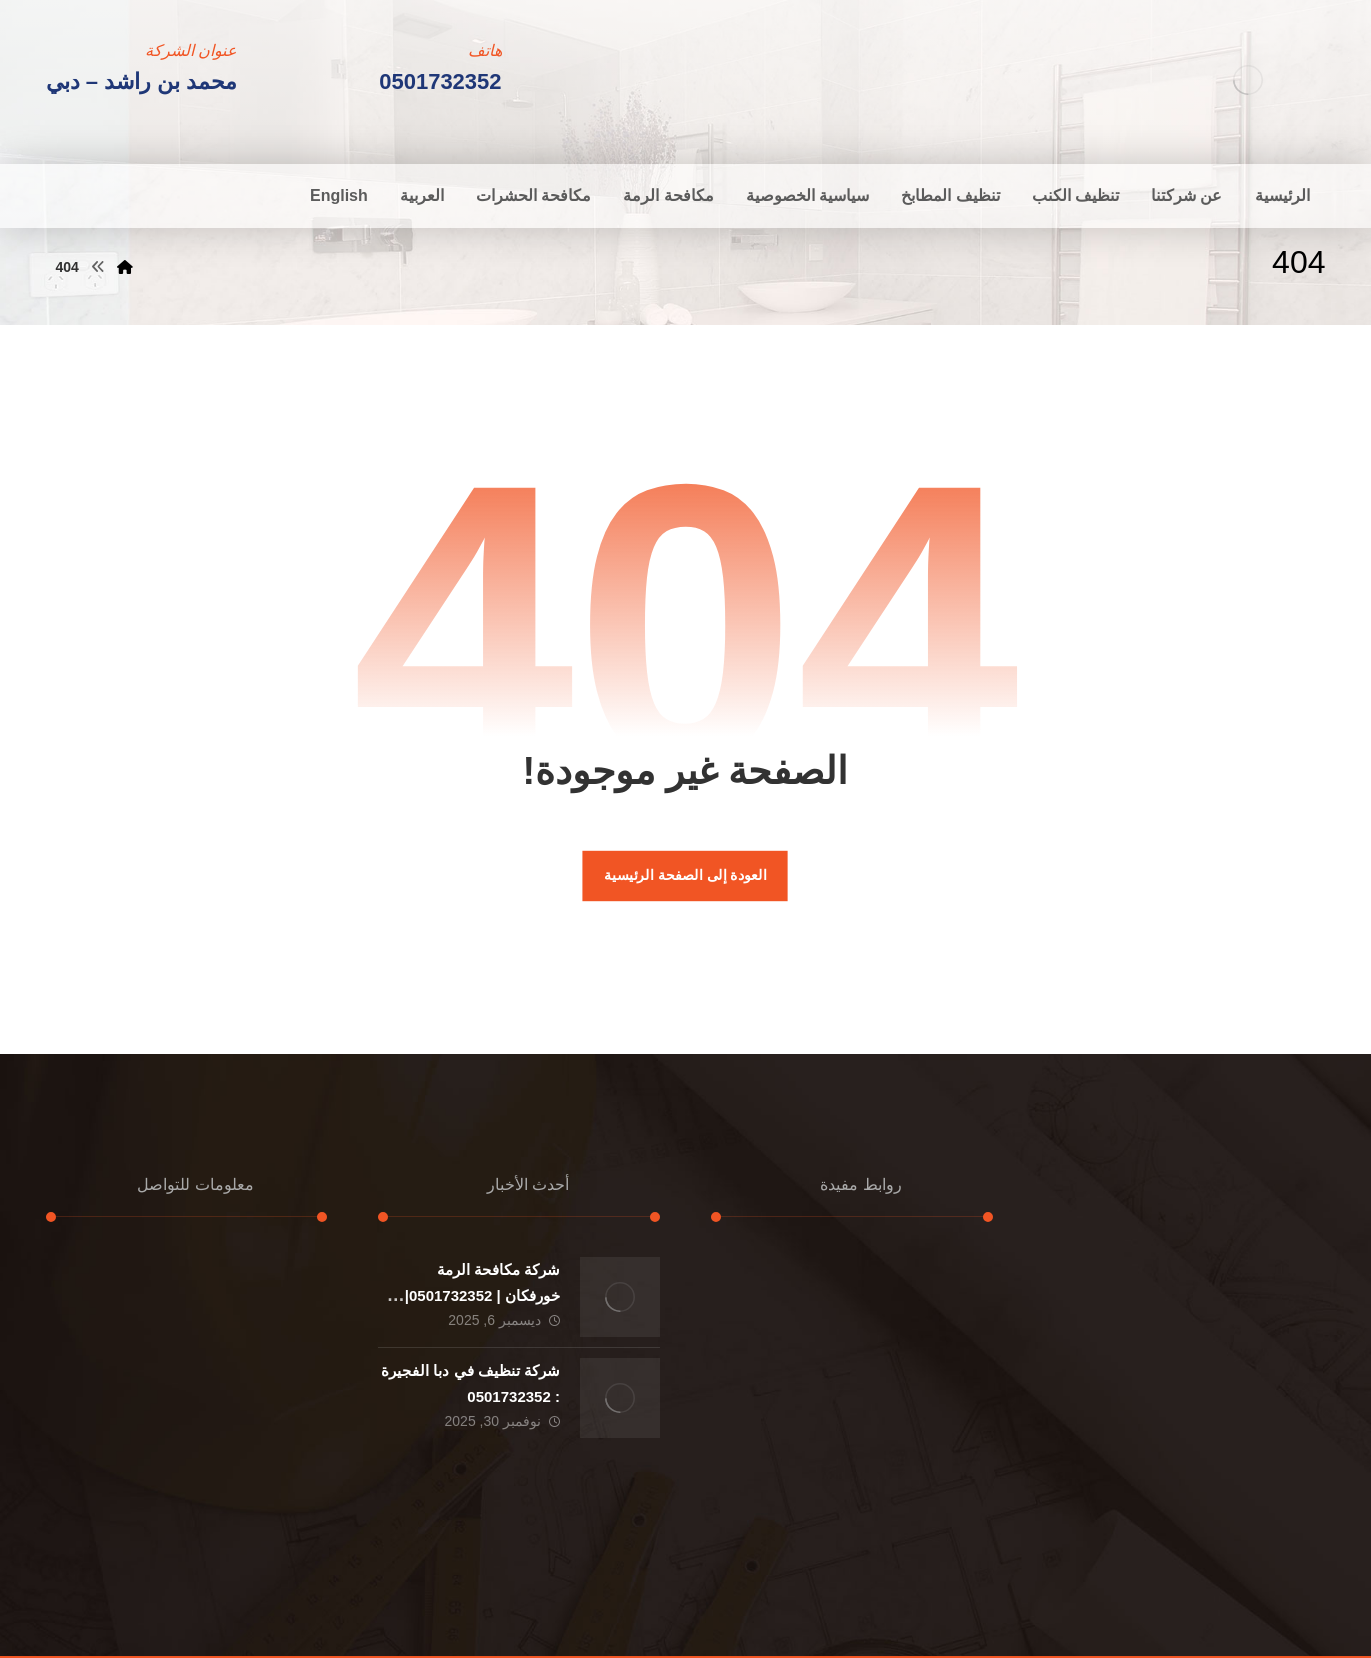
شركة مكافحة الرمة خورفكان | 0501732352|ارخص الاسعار (482, 1294)
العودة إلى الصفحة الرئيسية (685, 875)
